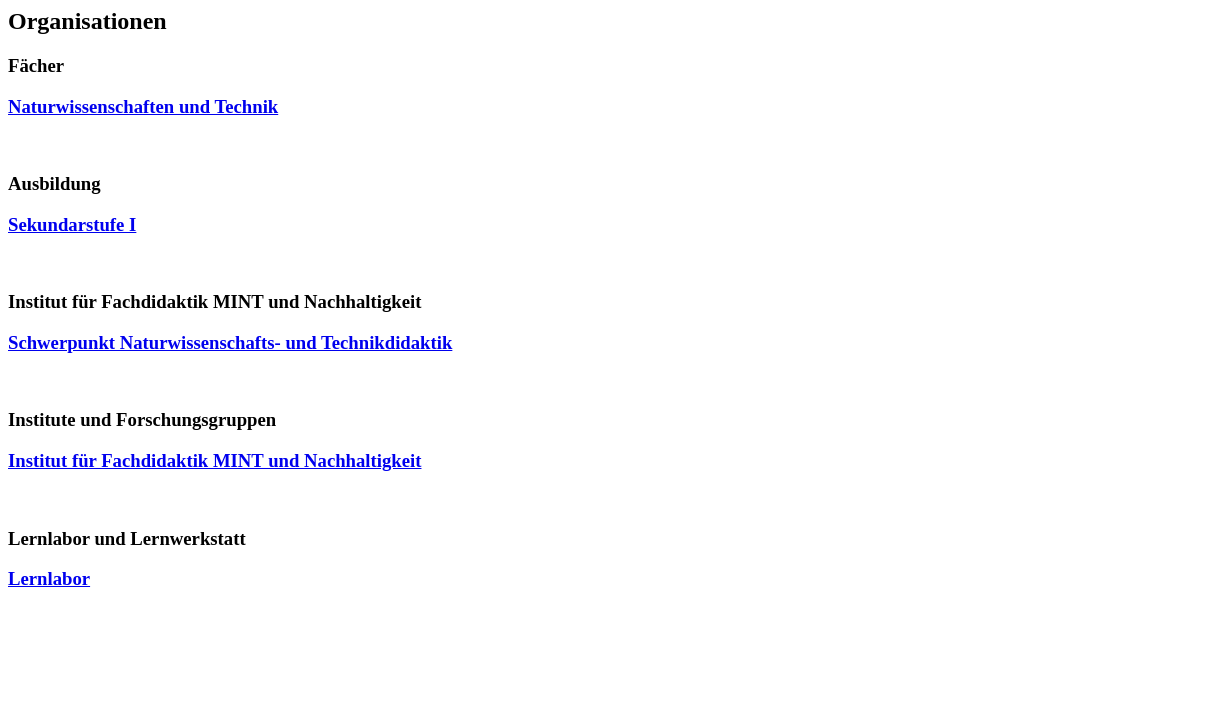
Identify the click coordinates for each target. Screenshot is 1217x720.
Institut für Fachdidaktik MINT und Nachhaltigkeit (214, 460)
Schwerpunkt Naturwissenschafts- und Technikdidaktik (230, 342)
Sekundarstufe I (72, 224)
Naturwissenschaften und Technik (143, 106)
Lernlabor (49, 578)
